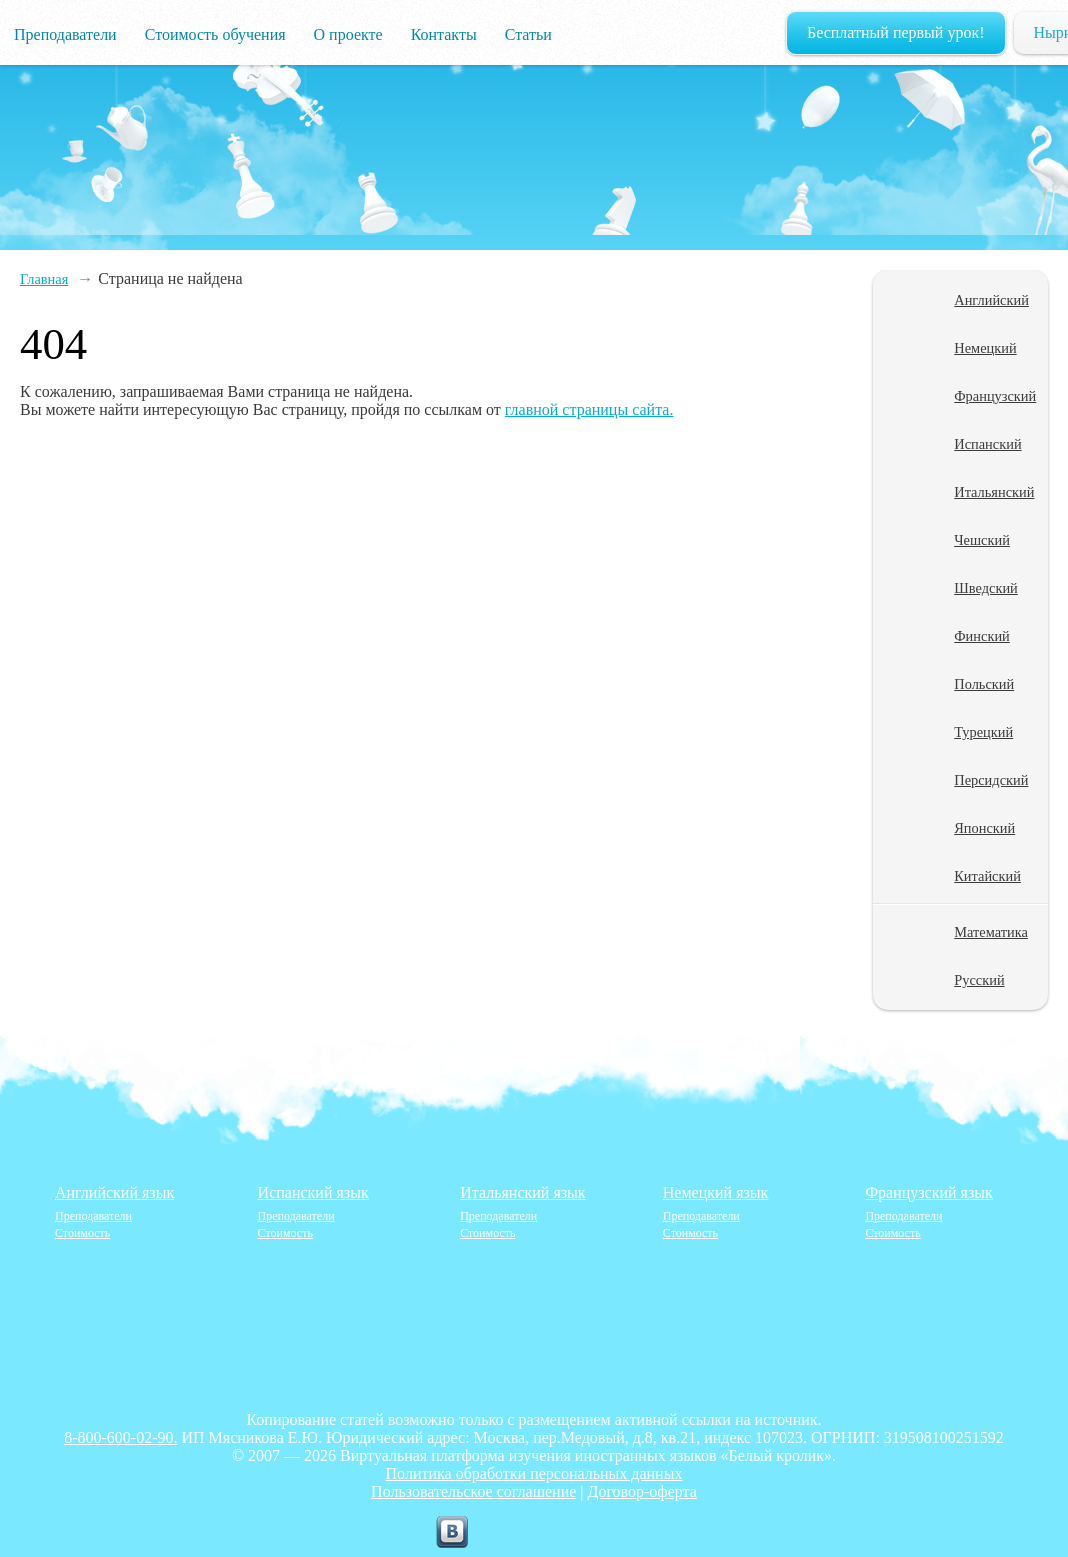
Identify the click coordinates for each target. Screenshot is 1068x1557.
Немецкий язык (716, 1192)
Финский (982, 636)
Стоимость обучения (215, 34)
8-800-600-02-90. (120, 1437)
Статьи (528, 34)
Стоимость (82, 1233)
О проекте (348, 34)
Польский (984, 684)
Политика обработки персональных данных (534, 1473)
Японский (984, 828)
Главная (44, 279)
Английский (991, 300)
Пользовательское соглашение (473, 1491)
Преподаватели (65, 34)
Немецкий (985, 348)
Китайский (987, 876)
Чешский (982, 540)
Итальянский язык (522, 1192)
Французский (995, 396)
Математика (991, 932)
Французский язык (928, 1192)
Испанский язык (313, 1192)
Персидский (991, 780)
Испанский (987, 444)
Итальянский (994, 492)
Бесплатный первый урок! (896, 32)
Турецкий (983, 732)
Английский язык (114, 1192)
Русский (979, 980)
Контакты (444, 34)
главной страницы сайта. (589, 409)
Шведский (986, 588)
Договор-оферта (642, 1491)
